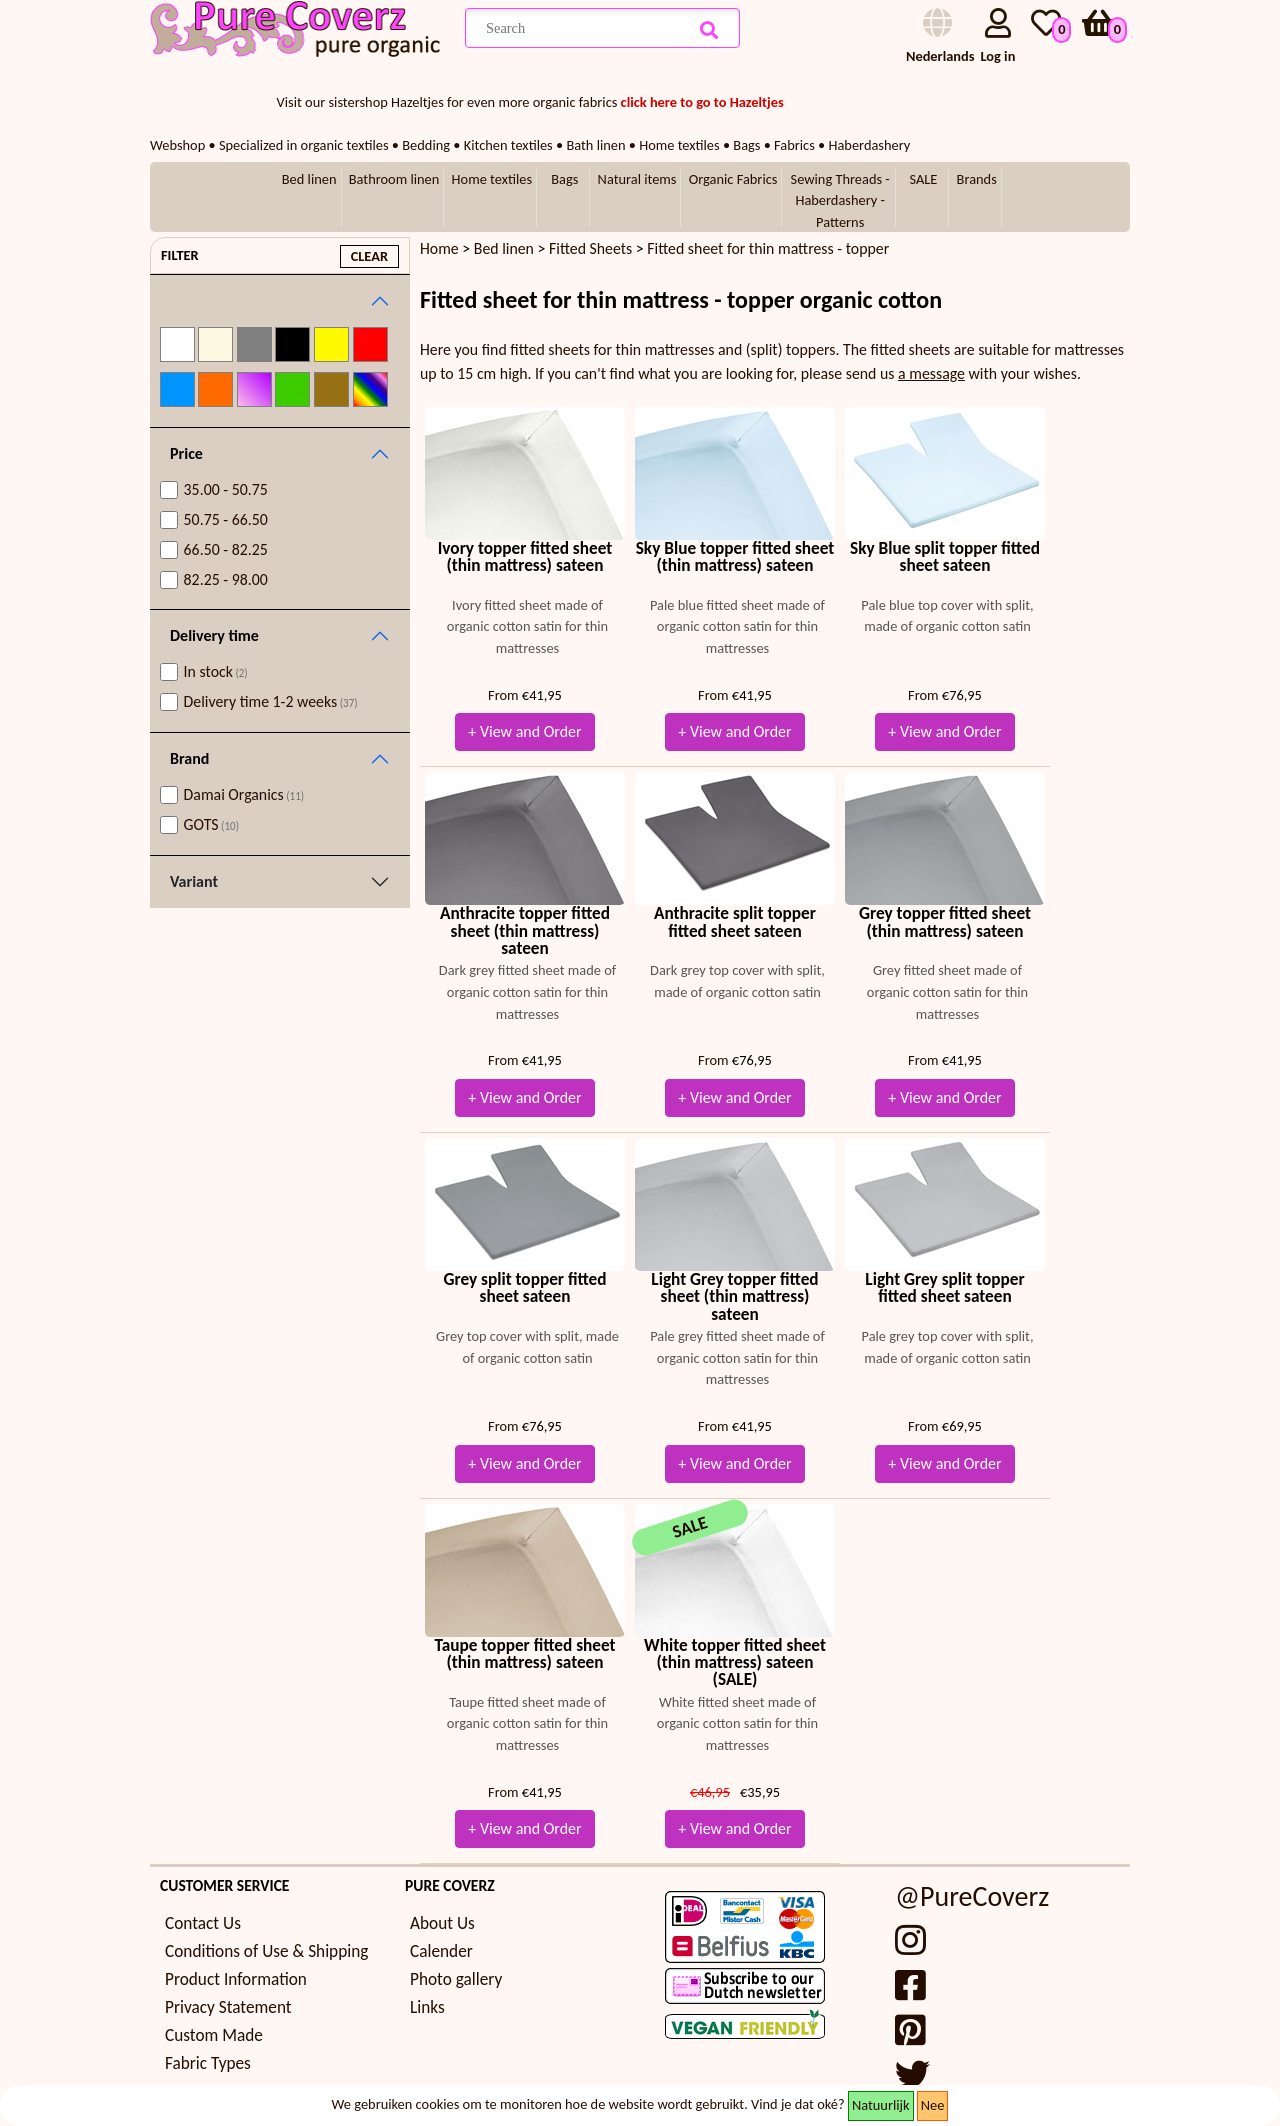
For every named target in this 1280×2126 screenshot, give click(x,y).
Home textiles (492, 179)
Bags (564, 179)
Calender (441, 1951)
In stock (216, 671)
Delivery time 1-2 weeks (271, 701)
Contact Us (203, 1923)
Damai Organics (244, 794)
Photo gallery (456, 1979)
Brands (977, 179)
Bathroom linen (394, 179)
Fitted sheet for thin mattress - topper (768, 248)
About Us (442, 1923)
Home (439, 248)
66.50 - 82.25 (226, 549)
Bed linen (309, 179)
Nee (933, 2105)
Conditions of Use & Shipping (266, 1951)
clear (369, 256)
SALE (923, 179)
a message (931, 373)
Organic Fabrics (733, 179)
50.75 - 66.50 (226, 519)
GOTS (211, 824)
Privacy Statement (228, 2007)
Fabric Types (208, 2063)
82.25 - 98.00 (226, 579)
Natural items (637, 179)
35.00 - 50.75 (226, 489)
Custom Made (214, 2035)
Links (427, 2007)
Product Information (236, 1979)
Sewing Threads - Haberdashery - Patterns (840, 200)
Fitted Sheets (590, 248)
